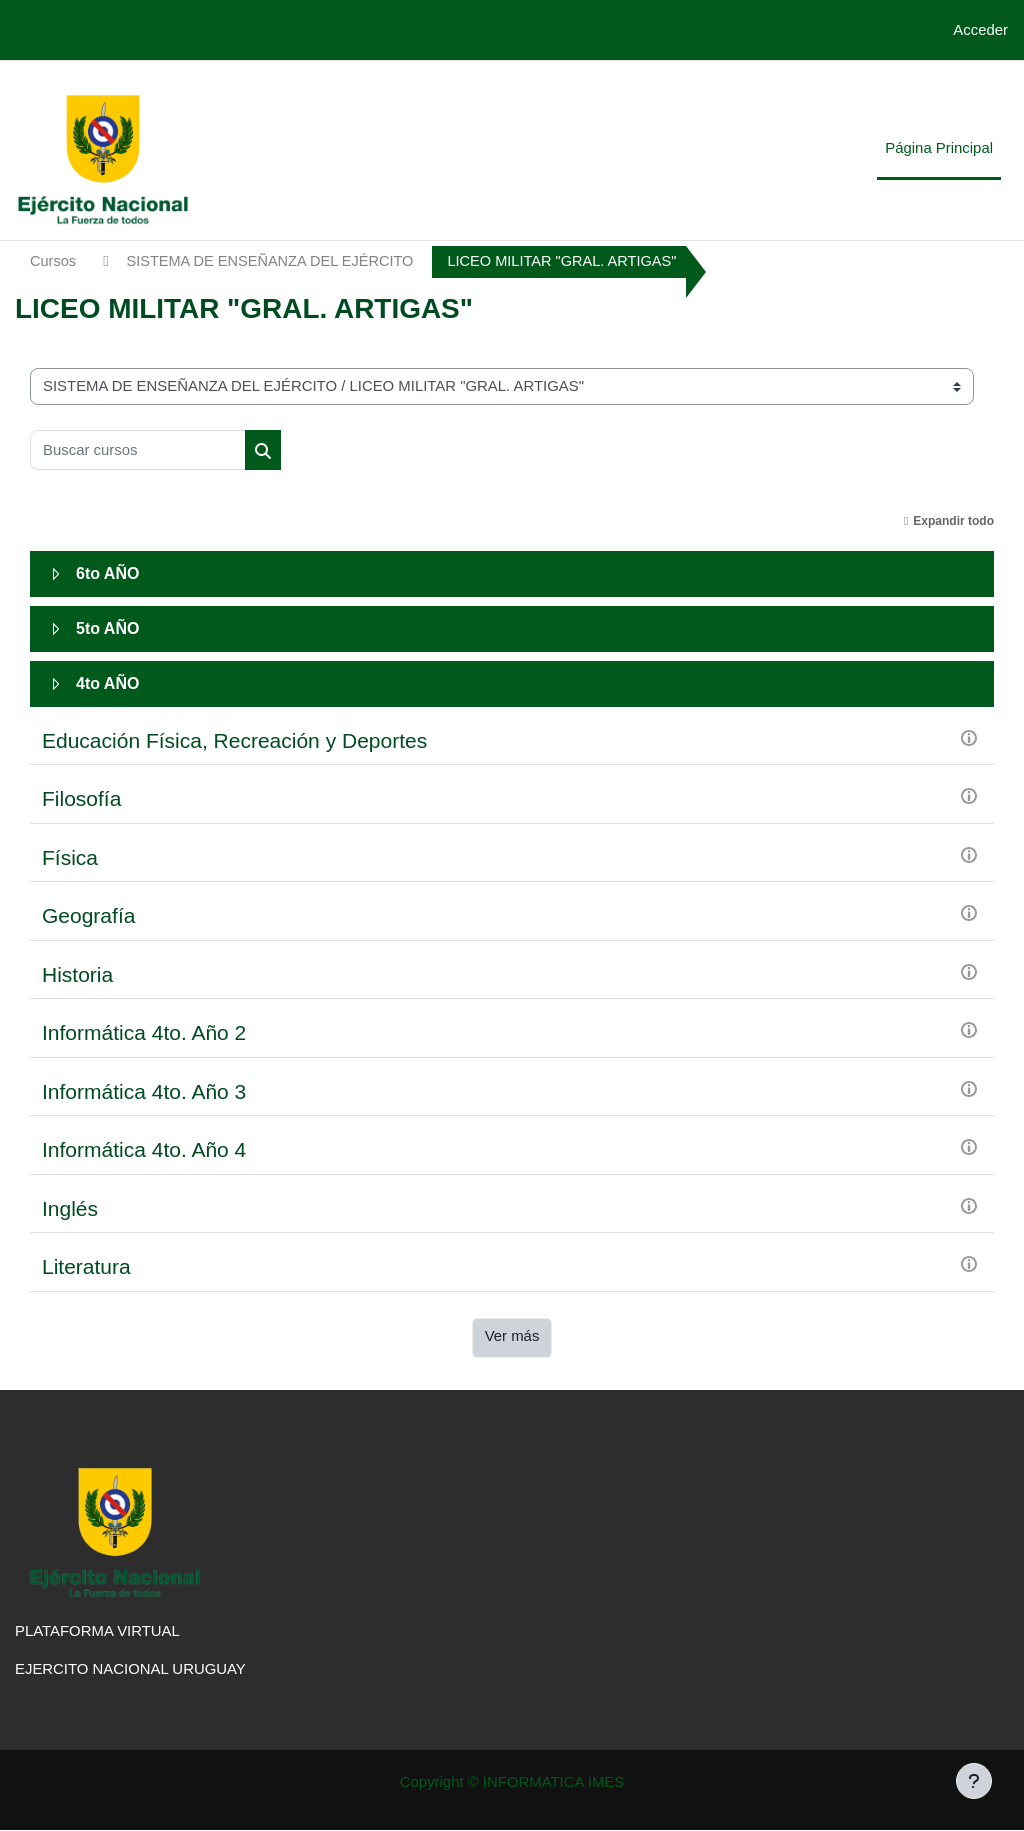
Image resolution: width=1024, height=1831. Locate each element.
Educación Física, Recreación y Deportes (234, 740)
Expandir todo (953, 521)
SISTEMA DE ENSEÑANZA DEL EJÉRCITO (275, 261)
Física (70, 857)
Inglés (70, 1208)
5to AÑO (107, 628)
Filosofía (81, 799)
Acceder (980, 29)
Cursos (53, 261)
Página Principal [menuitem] (939, 147)
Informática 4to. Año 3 (144, 1091)
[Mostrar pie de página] (974, 1781)
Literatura (86, 1267)
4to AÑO (107, 683)
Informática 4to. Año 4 (144, 1150)
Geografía (88, 916)
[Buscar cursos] (138, 450)
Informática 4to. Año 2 (144, 1033)
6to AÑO (107, 573)
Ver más (512, 1335)
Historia (77, 974)
